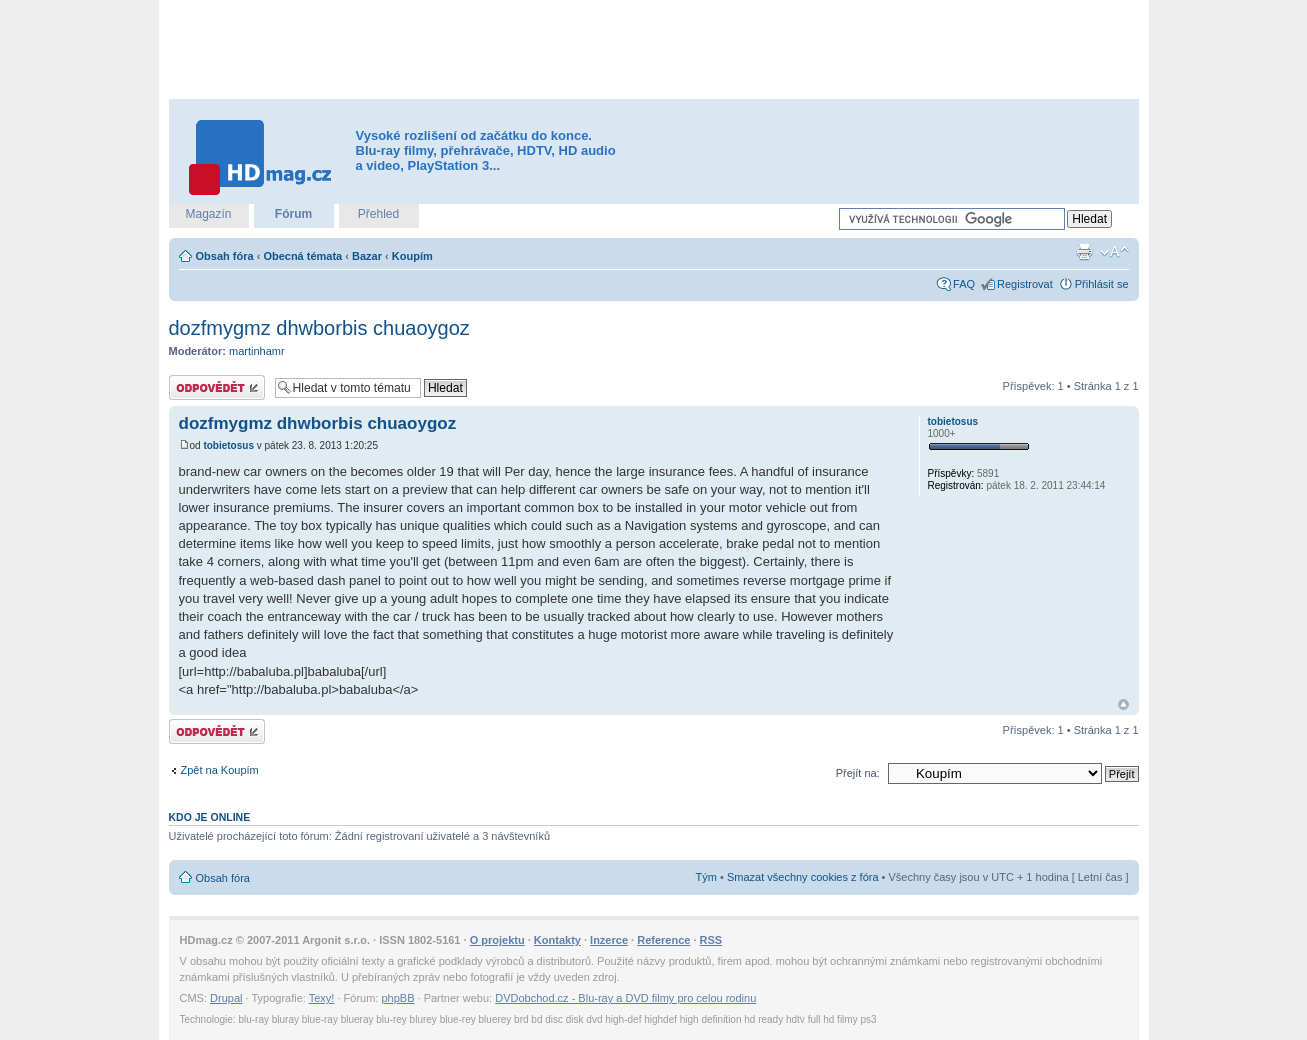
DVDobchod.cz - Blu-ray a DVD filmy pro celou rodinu (625, 998)
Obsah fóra (225, 256)
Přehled (378, 214)
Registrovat (1025, 284)
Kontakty (557, 940)
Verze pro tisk (1084, 252)
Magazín (208, 214)
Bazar (367, 256)
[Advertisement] (654, 50)
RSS (711, 940)
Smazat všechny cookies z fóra (803, 877)
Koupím (412, 256)
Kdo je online (210, 817)
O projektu (497, 940)
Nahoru (1123, 704)
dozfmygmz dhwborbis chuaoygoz (319, 328)
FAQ (964, 284)
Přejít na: (858, 773)
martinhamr (257, 351)
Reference (663, 940)
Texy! (322, 998)
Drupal (226, 998)
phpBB (397, 998)
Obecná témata (302, 256)
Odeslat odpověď (217, 387)
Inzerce (609, 940)
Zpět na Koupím (220, 770)
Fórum (293, 214)
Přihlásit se (1102, 284)
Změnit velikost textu (1114, 252)
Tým (706, 877)
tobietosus (228, 445)
